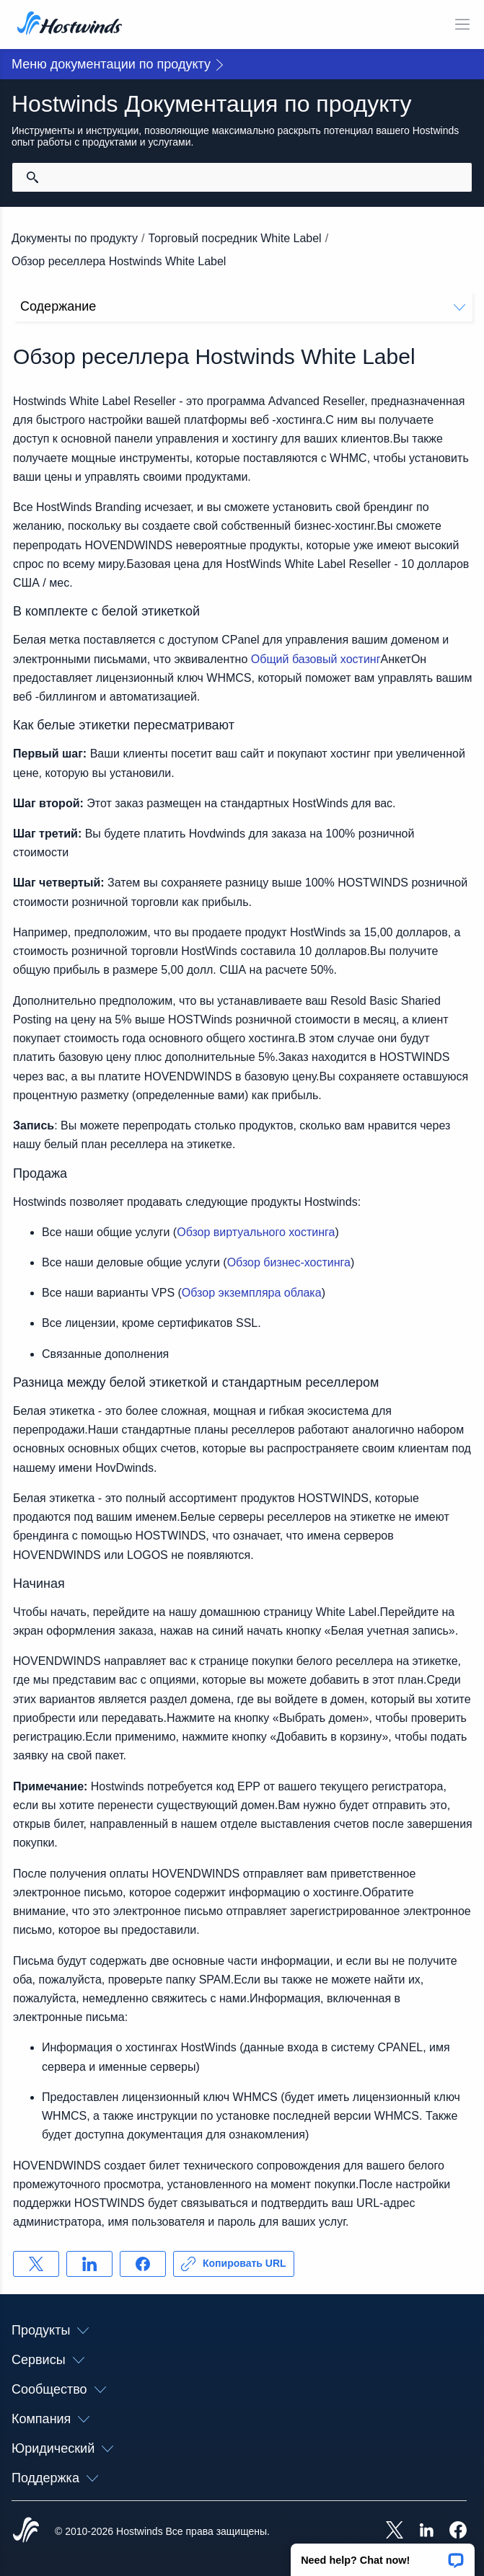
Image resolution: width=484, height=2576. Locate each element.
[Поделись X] (36, 2264)
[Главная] (69, 24)
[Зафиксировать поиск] (32, 177)
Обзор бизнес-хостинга (289, 1262)
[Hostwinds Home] (26, 2531)
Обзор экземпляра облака (252, 1293)
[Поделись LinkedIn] (89, 2264)
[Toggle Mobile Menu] (462, 24)
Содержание (242, 306)
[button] (382, 2555)
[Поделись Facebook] (143, 2264)
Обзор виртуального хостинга (256, 1232)
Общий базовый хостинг (316, 659)
